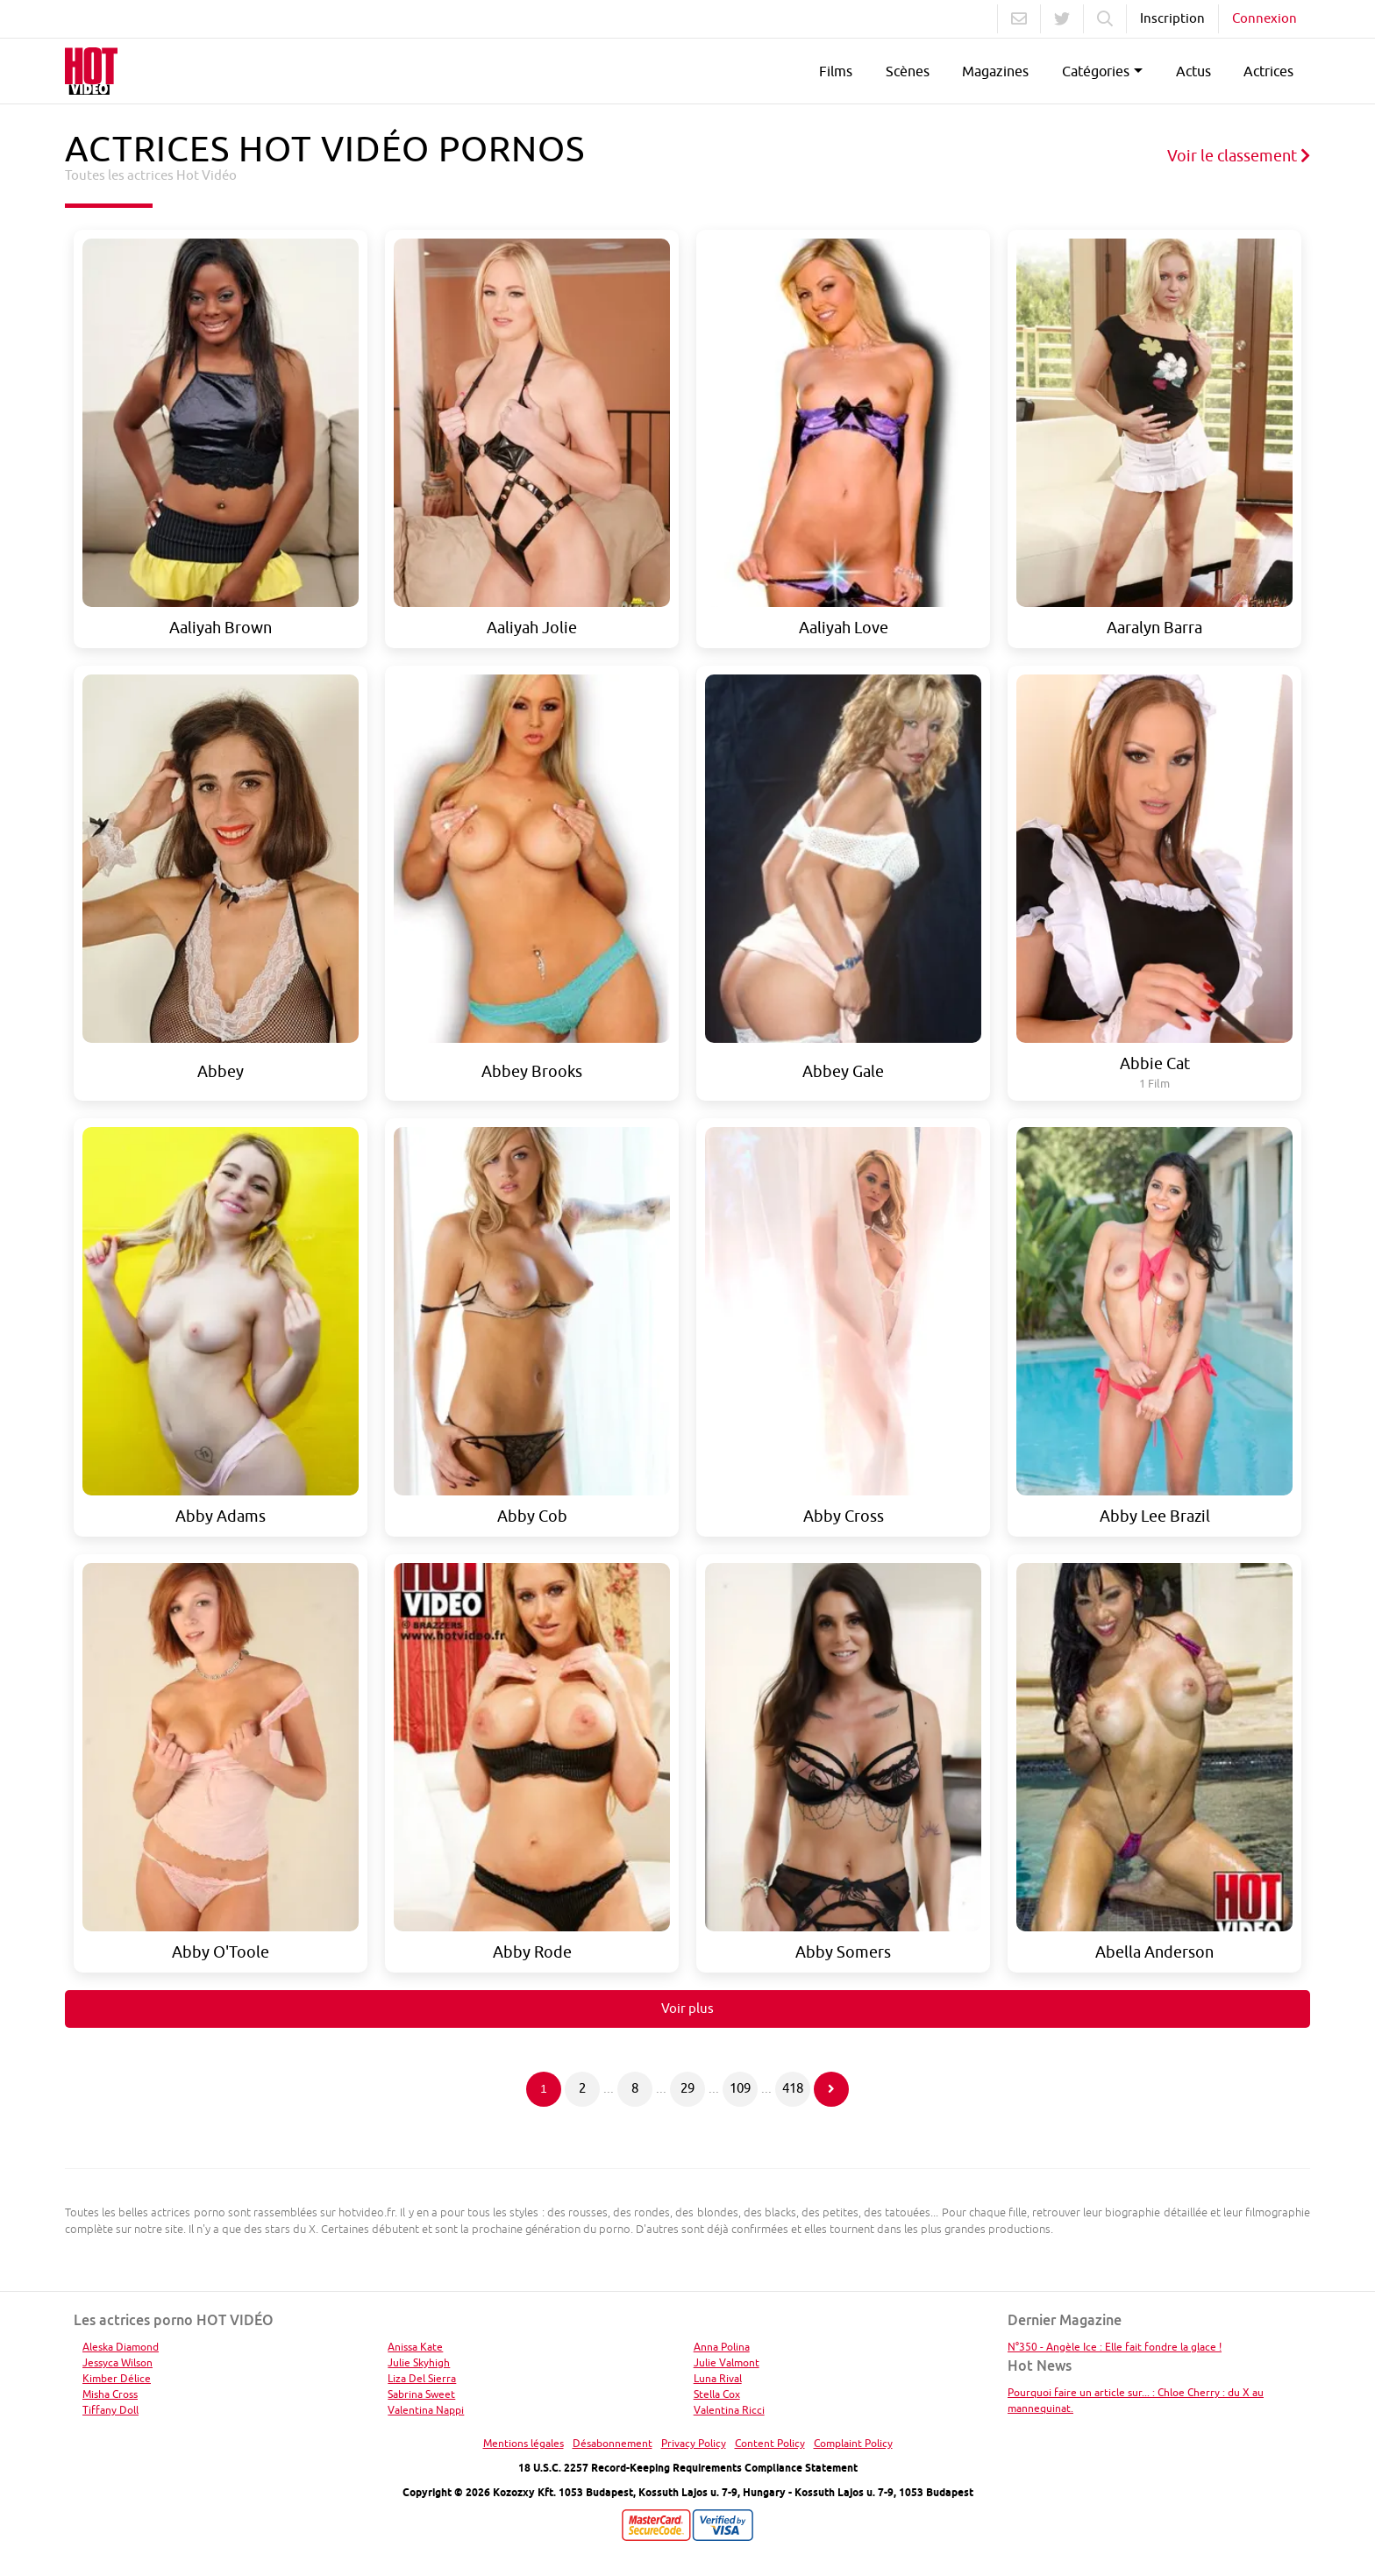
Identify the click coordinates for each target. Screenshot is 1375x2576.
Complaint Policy (853, 2443)
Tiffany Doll (110, 2409)
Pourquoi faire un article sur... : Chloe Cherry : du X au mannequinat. (1136, 2400)
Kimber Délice (116, 2378)
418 (792, 2087)
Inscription (1172, 18)
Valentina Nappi (426, 2409)
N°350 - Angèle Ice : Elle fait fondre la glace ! (1115, 2346)
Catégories (1095, 71)
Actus (1193, 71)
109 (740, 2087)
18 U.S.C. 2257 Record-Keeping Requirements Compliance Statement (688, 2467)
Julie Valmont (726, 2362)
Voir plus (687, 2008)
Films (835, 71)
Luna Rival (718, 2378)
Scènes (908, 71)
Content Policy (770, 2443)
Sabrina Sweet (421, 2394)
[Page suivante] (831, 2089)
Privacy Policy (693, 2443)
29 (687, 2087)
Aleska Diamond (120, 2346)
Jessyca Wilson (117, 2362)
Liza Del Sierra (422, 2378)
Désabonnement (612, 2443)
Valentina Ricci (729, 2409)
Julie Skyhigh (419, 2362)
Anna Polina (722, 2346)
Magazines (995, 71)
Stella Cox (717, 2394)
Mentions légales (523, 2443)
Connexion (1264, 18)
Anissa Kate (415, 2346)
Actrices (1268, 71)
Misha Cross (110, 2394)
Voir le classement (1238, 155)
